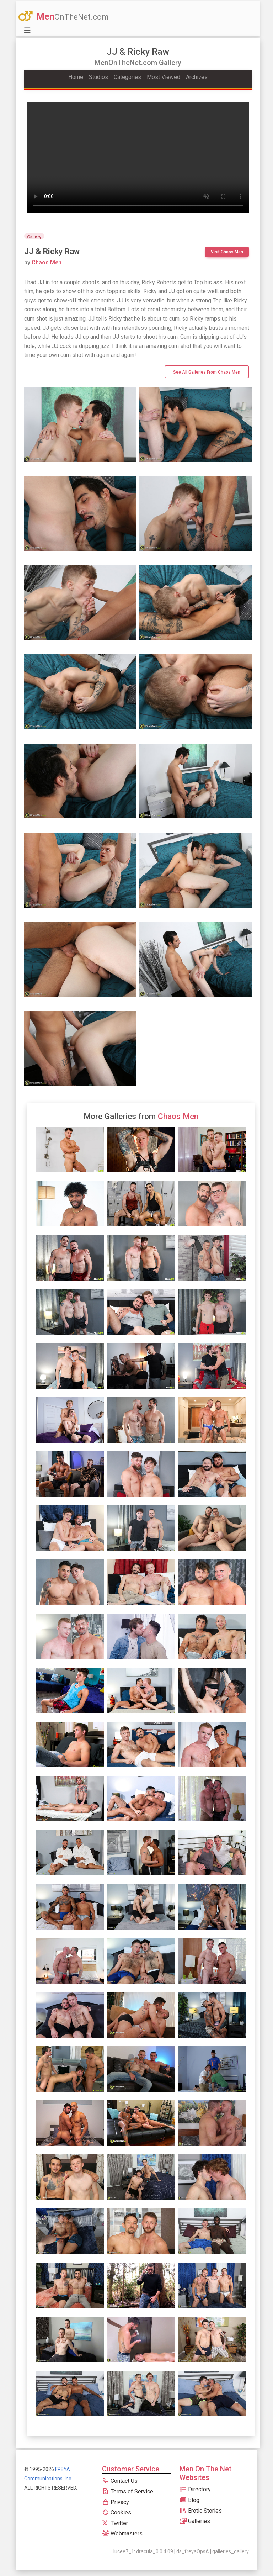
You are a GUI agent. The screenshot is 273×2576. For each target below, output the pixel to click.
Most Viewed (163, 77)
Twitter (115, 2523)
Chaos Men (42, 262)
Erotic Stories (201, 2510)
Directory (195, 2489)
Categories (127, 77)
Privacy (115, 2502)
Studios (98, 77)
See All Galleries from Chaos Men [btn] (206, 372)
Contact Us (120, 2480)
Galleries (195, 2521)
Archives (197, 77)
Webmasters (122, 2533)
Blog (189, 2500)
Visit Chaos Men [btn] (227, 251)
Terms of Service (127, 2491)
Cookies (116, 2512)
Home (75, 77)
